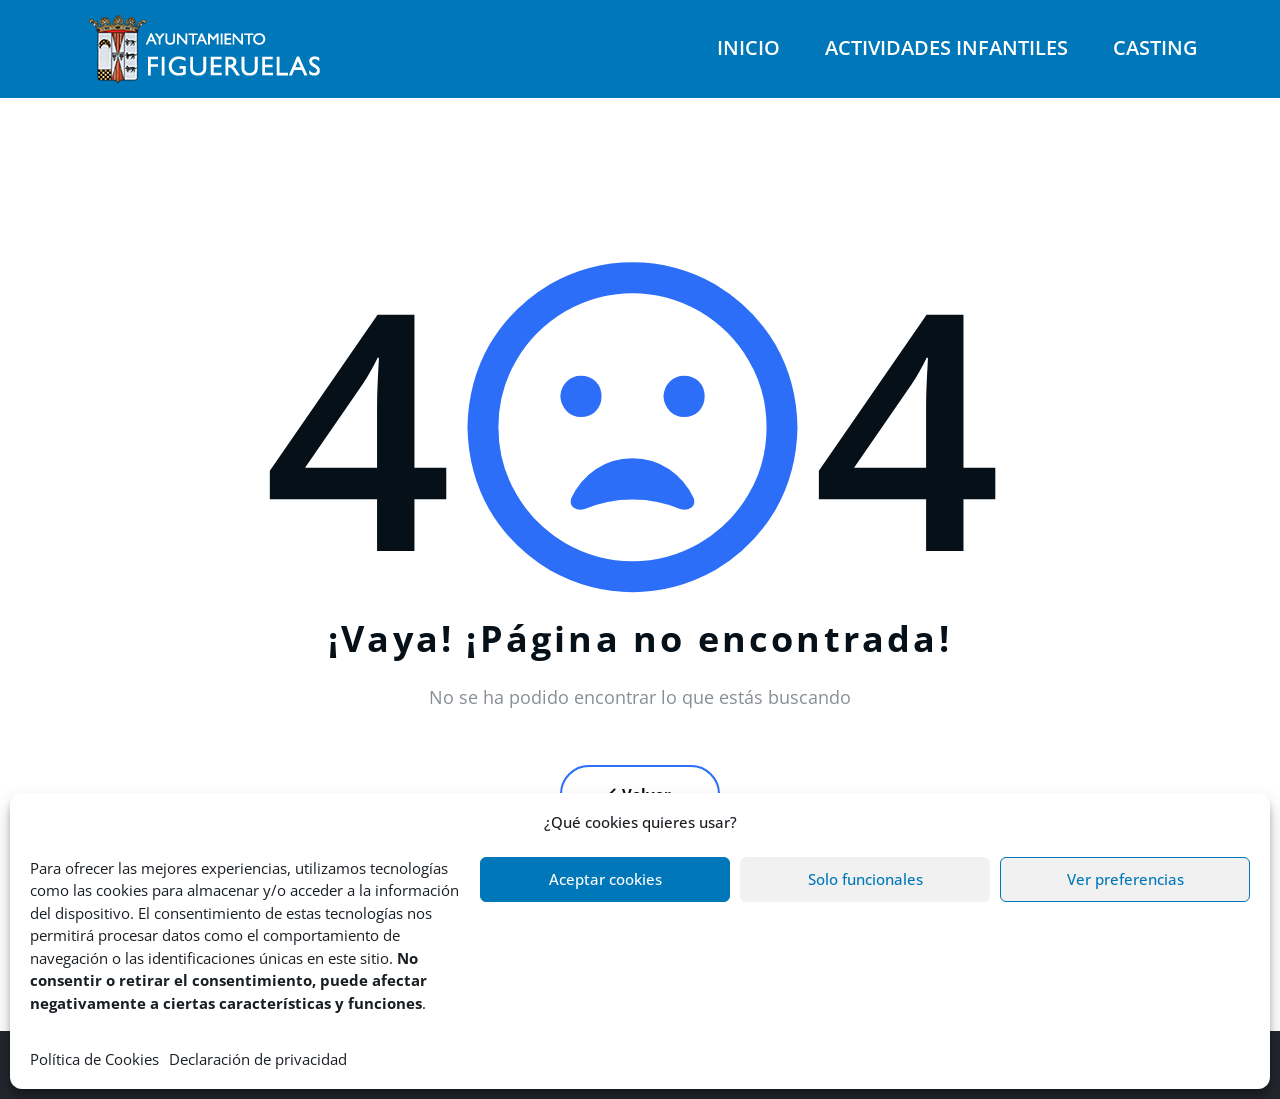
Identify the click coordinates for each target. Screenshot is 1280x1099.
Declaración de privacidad (258, 1059)
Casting (1155, 47)
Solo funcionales (865, 879)
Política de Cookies (94, 1059)
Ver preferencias (1125, 879)
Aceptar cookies (605, 879)
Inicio (748, 47)
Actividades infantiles (946, 47)
